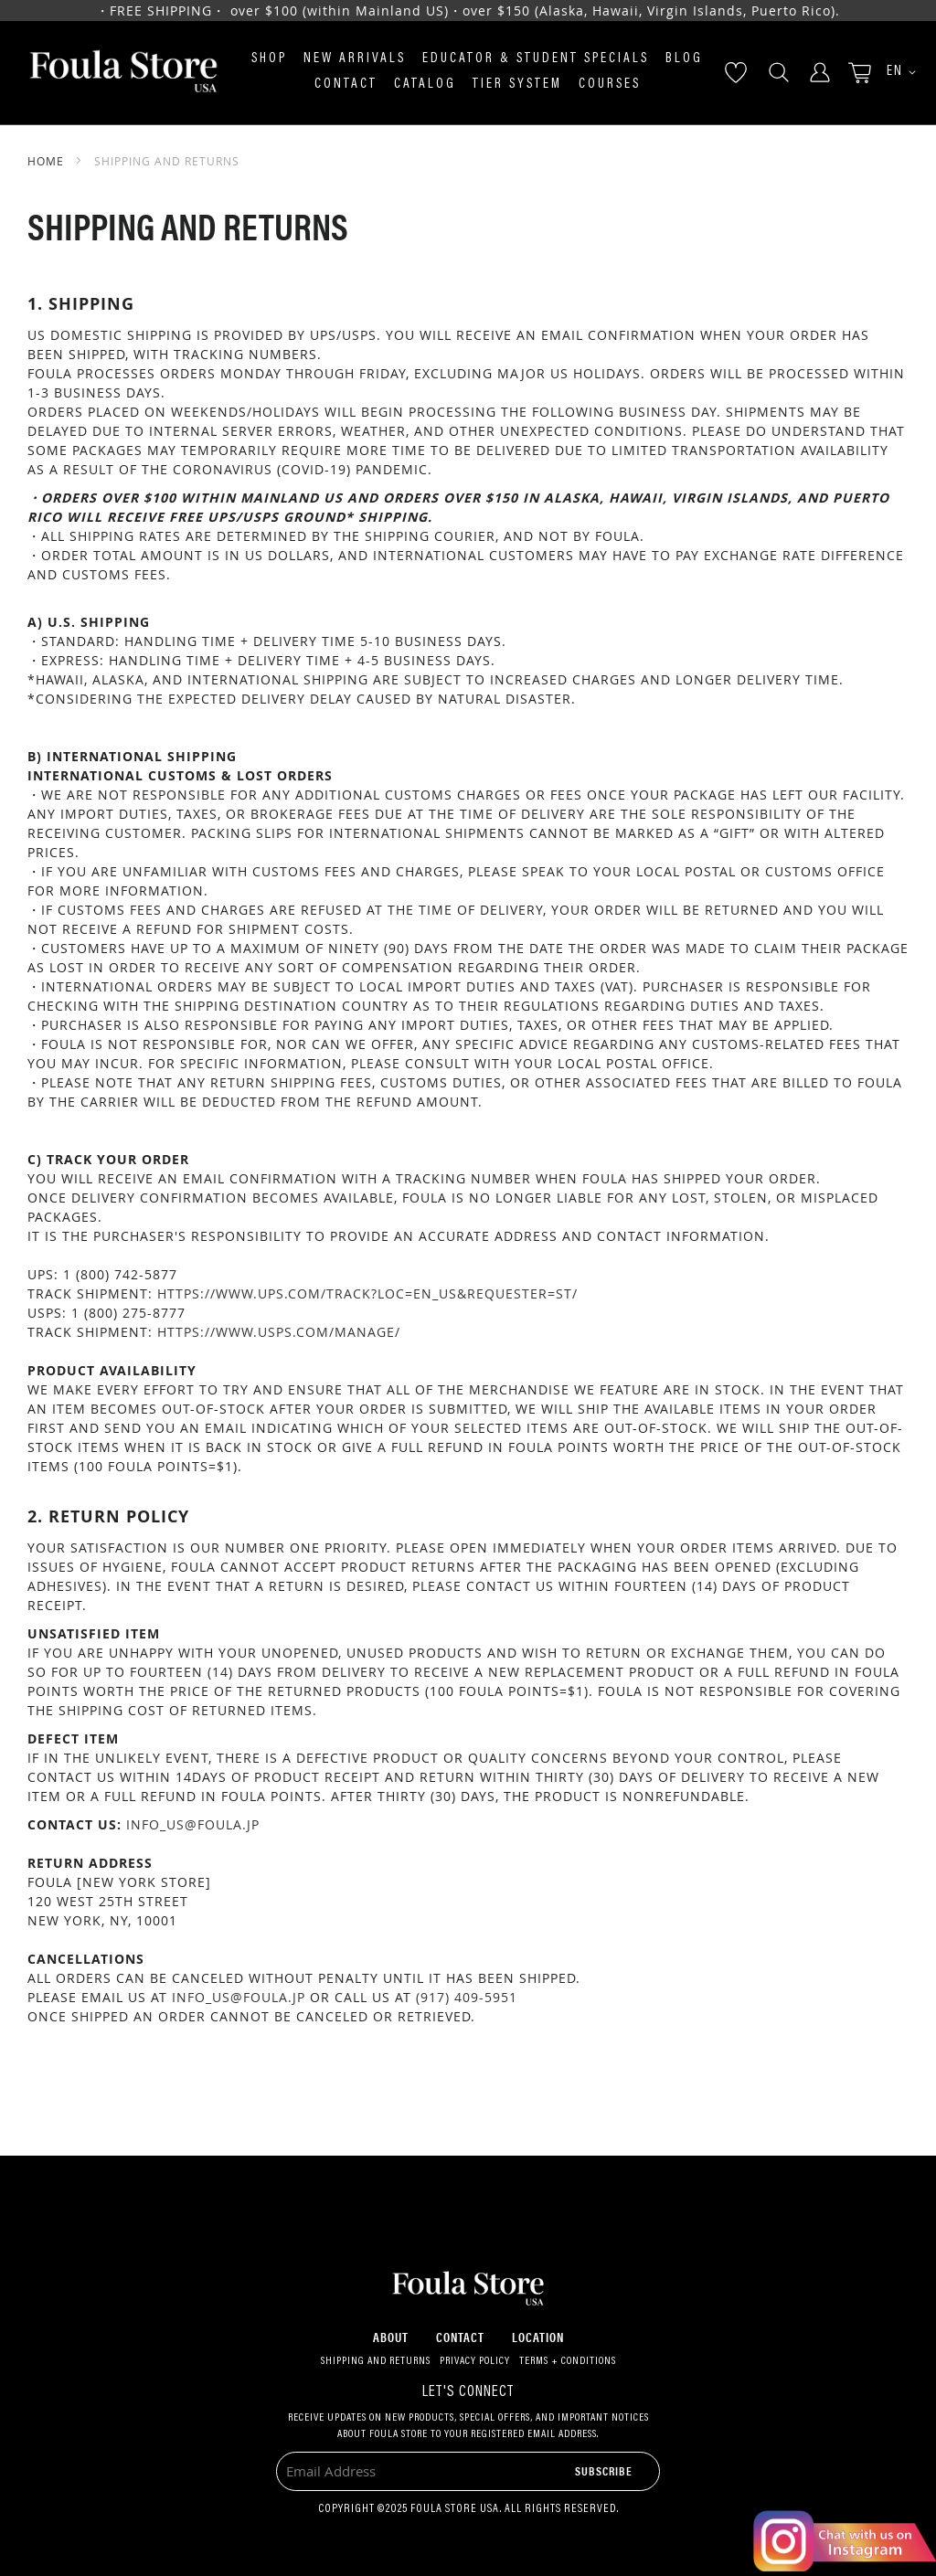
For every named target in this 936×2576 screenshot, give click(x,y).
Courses (610, 84)
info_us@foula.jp (193, 1824)
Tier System (517, 84)
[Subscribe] (604, 2470)
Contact (346, 84)
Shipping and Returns (376, 2361)
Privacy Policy (475, 2361)
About (391, 2336)
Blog (684, 59)
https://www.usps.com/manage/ (278, 1332)
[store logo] (123, 72)
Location (538, 2336)
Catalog (425, 84)
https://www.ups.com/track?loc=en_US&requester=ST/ (367, 1293)
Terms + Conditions (567, 2361)
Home (47, 161)
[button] (895, 72)
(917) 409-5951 (466, 1997)
